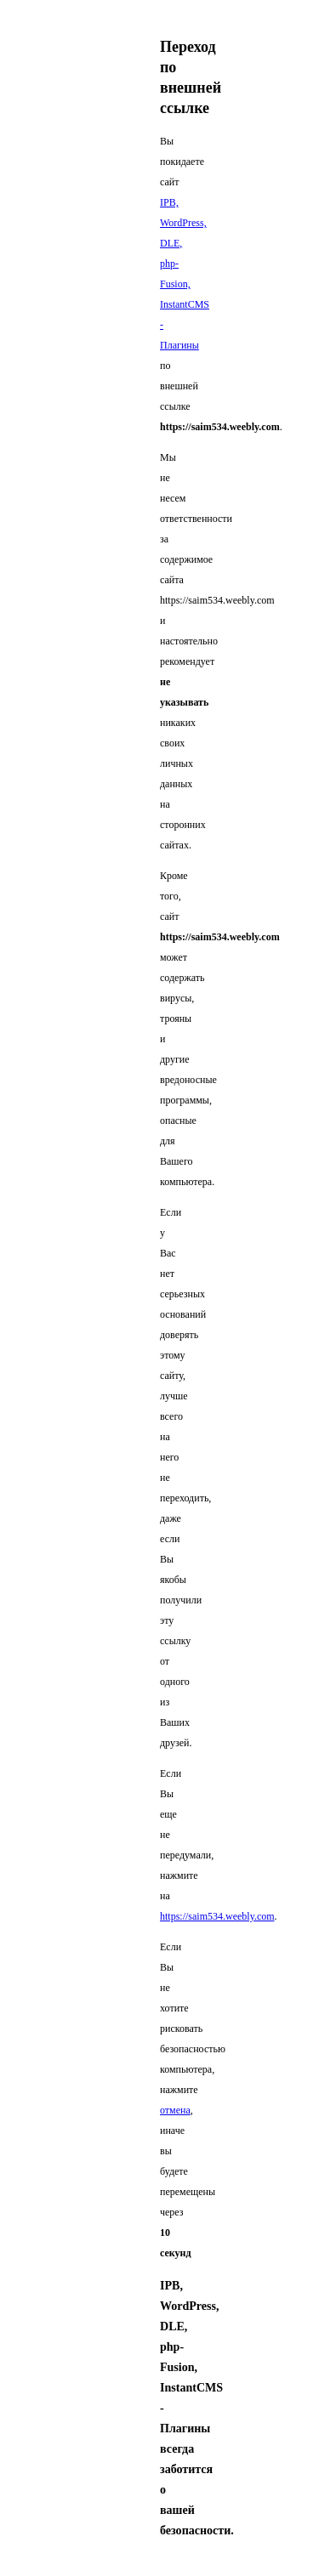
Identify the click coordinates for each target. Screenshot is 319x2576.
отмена (175, 2110)
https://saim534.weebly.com (217, 1916)
